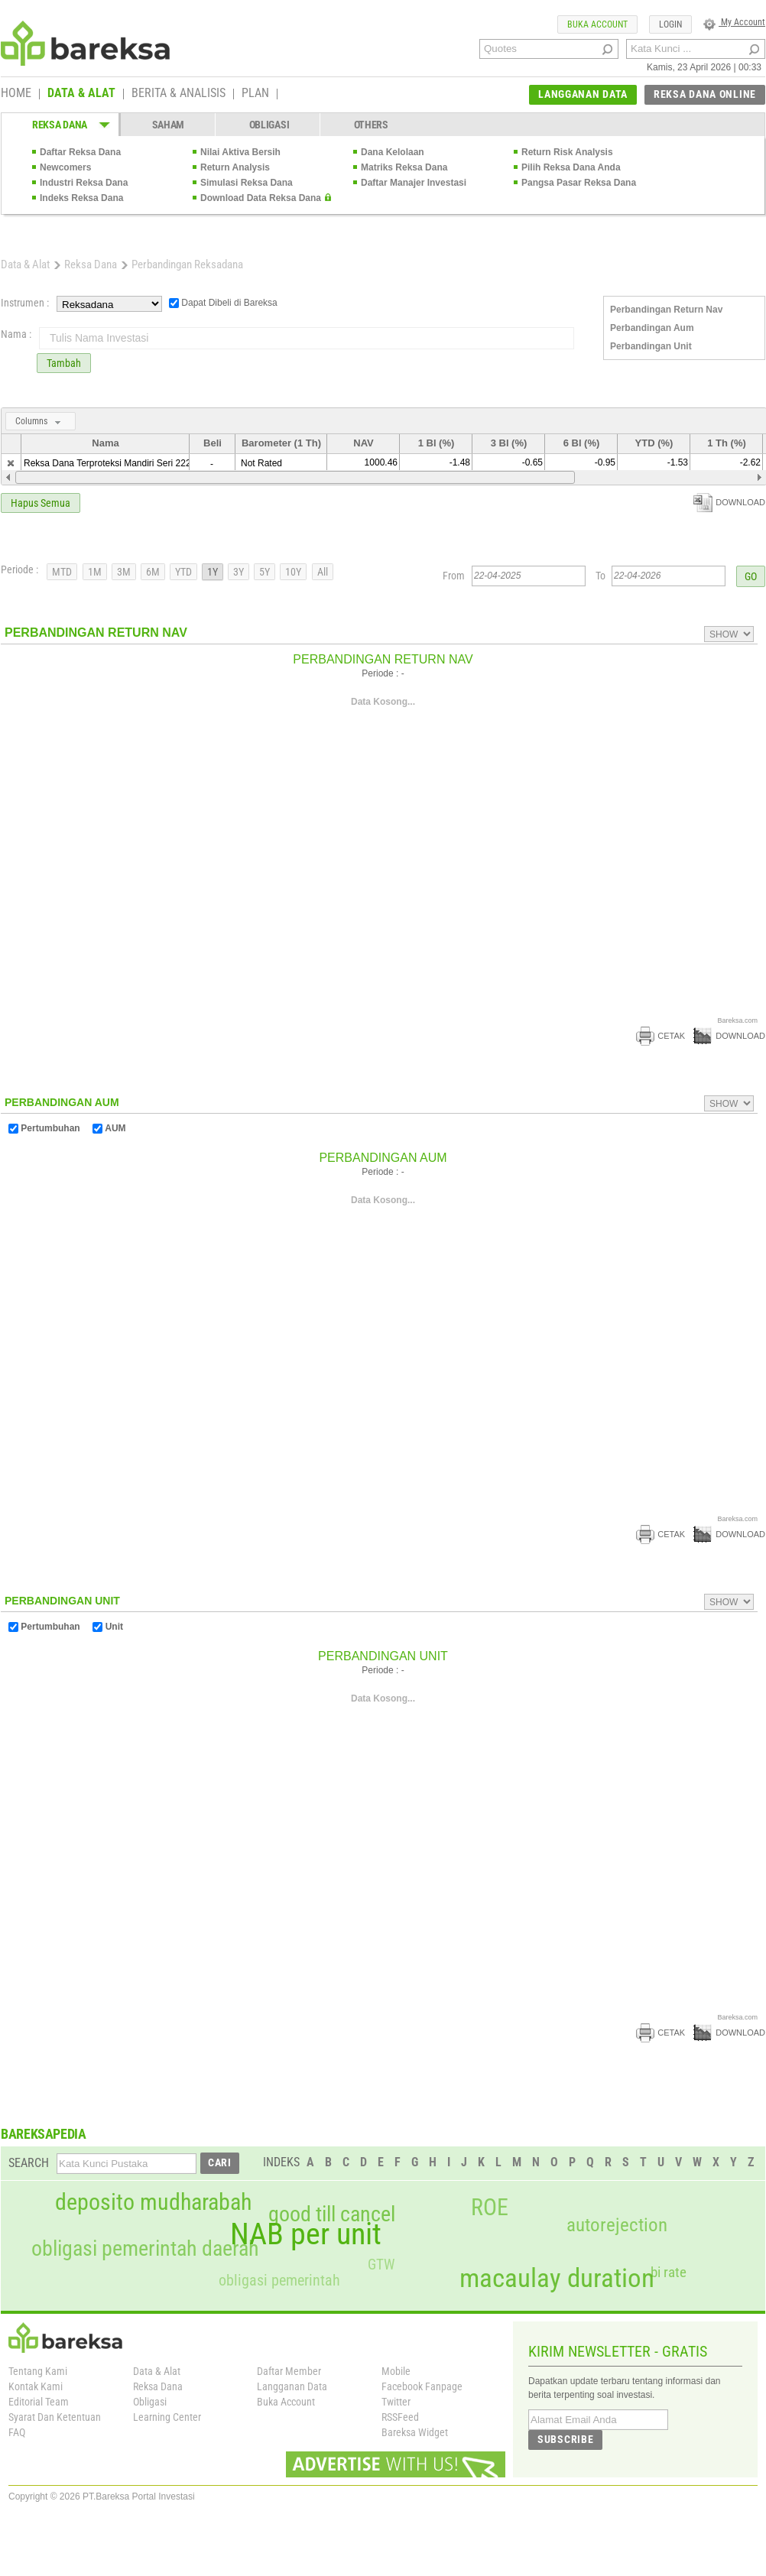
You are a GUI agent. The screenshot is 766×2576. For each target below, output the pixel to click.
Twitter (396, 2402)
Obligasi (150, 2402)
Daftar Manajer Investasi (413, 182)
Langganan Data (292, 2386)
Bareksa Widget (414, 2432)
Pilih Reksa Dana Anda (571, 167)
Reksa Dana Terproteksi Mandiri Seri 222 (107, 463)
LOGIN (670, 24)
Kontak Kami (35, 2386)
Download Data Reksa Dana (260, 198)
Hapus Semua (40, 503)
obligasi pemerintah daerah (145, 2249)
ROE (489, 2207)
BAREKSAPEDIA (43, 2134)
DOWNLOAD (729, 502)
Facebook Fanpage (422, 2386)
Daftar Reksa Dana (80, 152)
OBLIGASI (269, 124)
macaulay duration (556, 2278)
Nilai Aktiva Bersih (240, 152)
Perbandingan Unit (651, 346)
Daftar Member (289, 2371)
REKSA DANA (59, 124)
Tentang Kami (37, 2371)
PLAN (255, 94)
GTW (381, 2264)
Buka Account (286, 2402)
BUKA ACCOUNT (597, 24)
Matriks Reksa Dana (404, 167)
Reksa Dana (90, 264)
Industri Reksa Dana (84, 182)
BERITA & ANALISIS (178, 94)
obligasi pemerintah (279, 2280)
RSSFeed (400, 2417)
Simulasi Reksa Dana (246, 182)
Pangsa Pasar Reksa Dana (578, 182)
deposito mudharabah (153, 2202)
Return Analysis (235, 167)
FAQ (16, 2432)
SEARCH (28, 2163)
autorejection (616, 2224)
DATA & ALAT (81, 94)
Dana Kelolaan (392, 152)
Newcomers (65, 167)
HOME (16, 94)
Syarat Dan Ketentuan (54, 2417)
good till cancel (331, 2214)
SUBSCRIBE (565, 2439)
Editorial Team (38, 2402)
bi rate (668, 2272)
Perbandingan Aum (652, 328)
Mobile (396, 2371)
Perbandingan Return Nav (666, 309)
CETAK (660, 1035)
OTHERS (371, 124)
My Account (734, 22)
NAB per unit (305, 2234)
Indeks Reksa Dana (81, 198)
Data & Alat (25, 264)
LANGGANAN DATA (583, 94)
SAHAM (168, 124)
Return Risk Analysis (567, 152)
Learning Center (167, 2417)
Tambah (64, 363)
